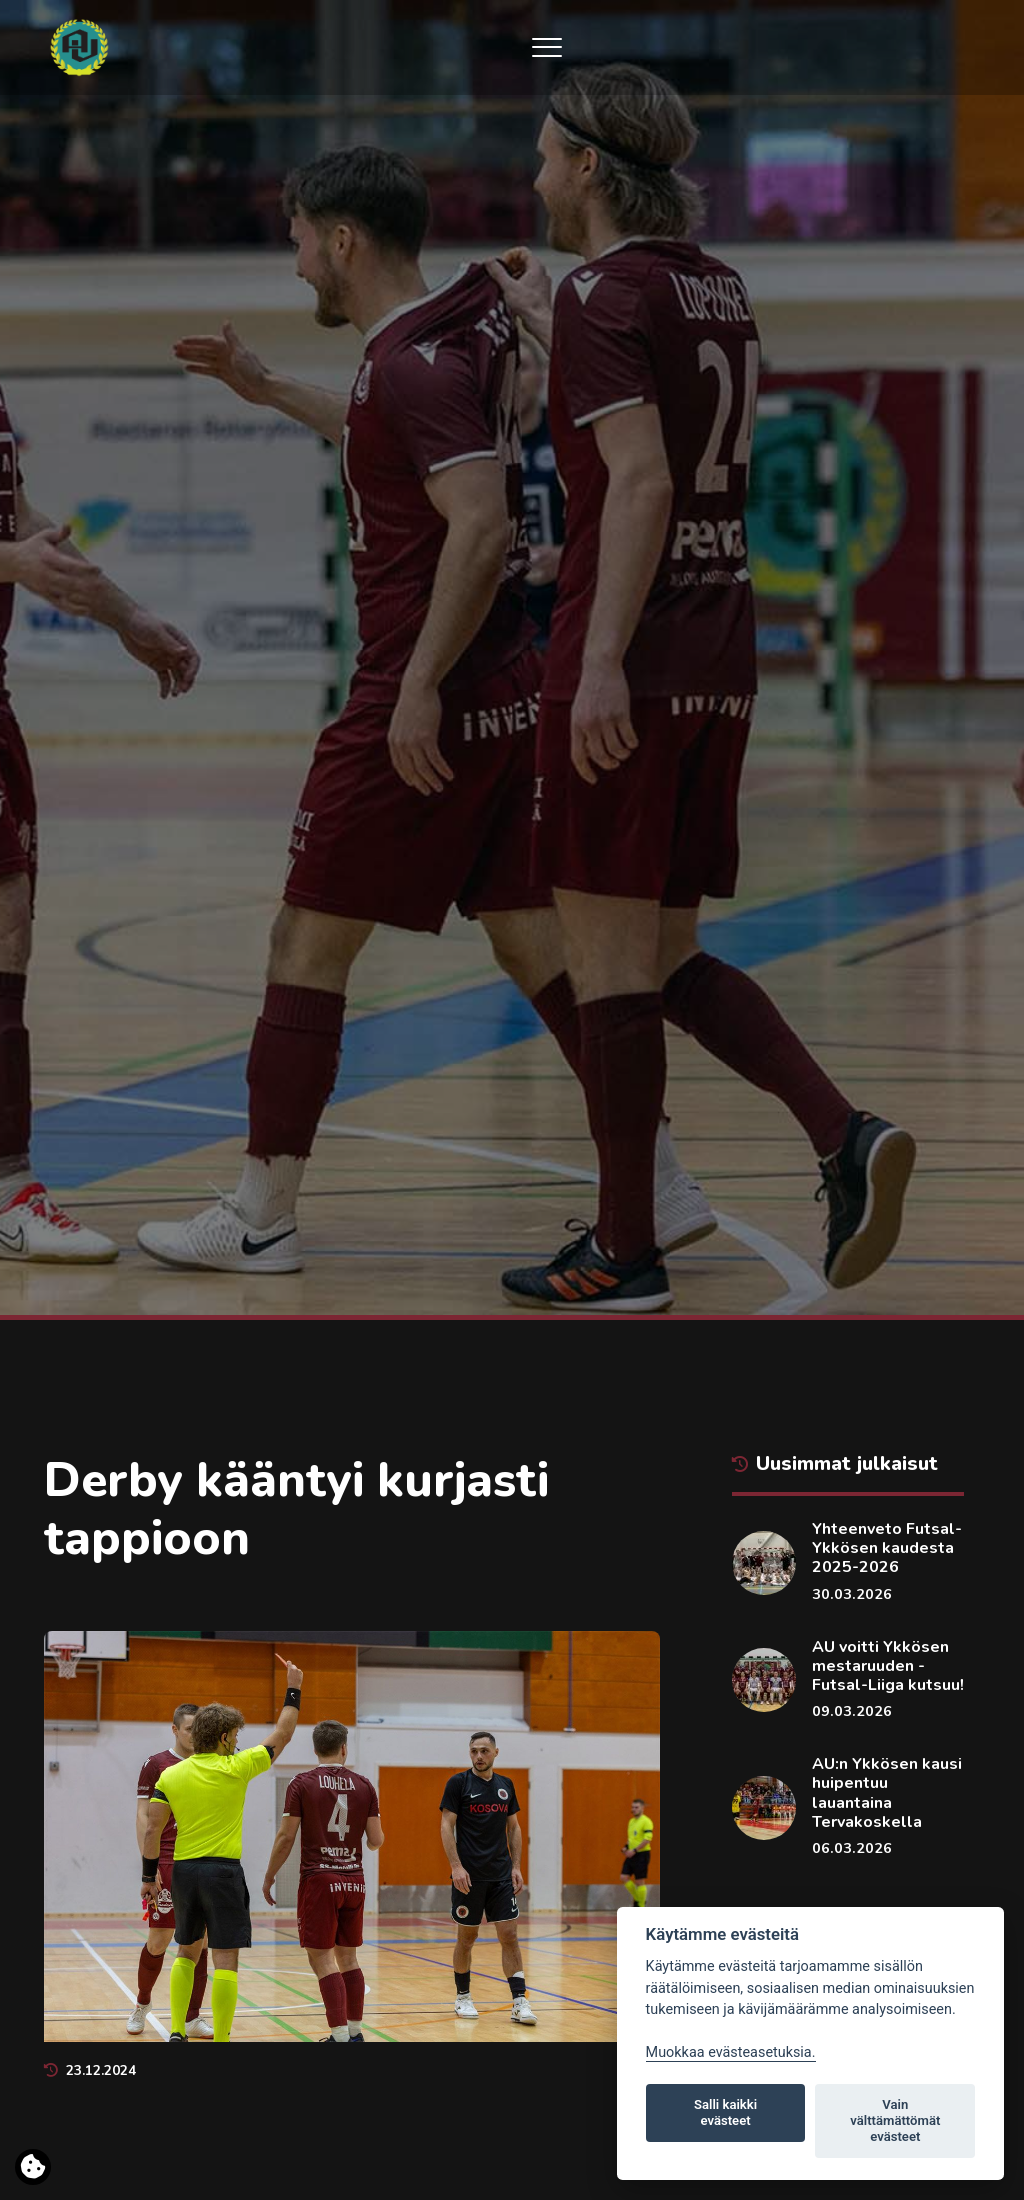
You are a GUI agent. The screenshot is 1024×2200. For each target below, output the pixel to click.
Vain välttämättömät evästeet (895, 2120)
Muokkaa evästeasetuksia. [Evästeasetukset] (731, 2052)
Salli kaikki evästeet (725, 2112)
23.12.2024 (90, 2070)
